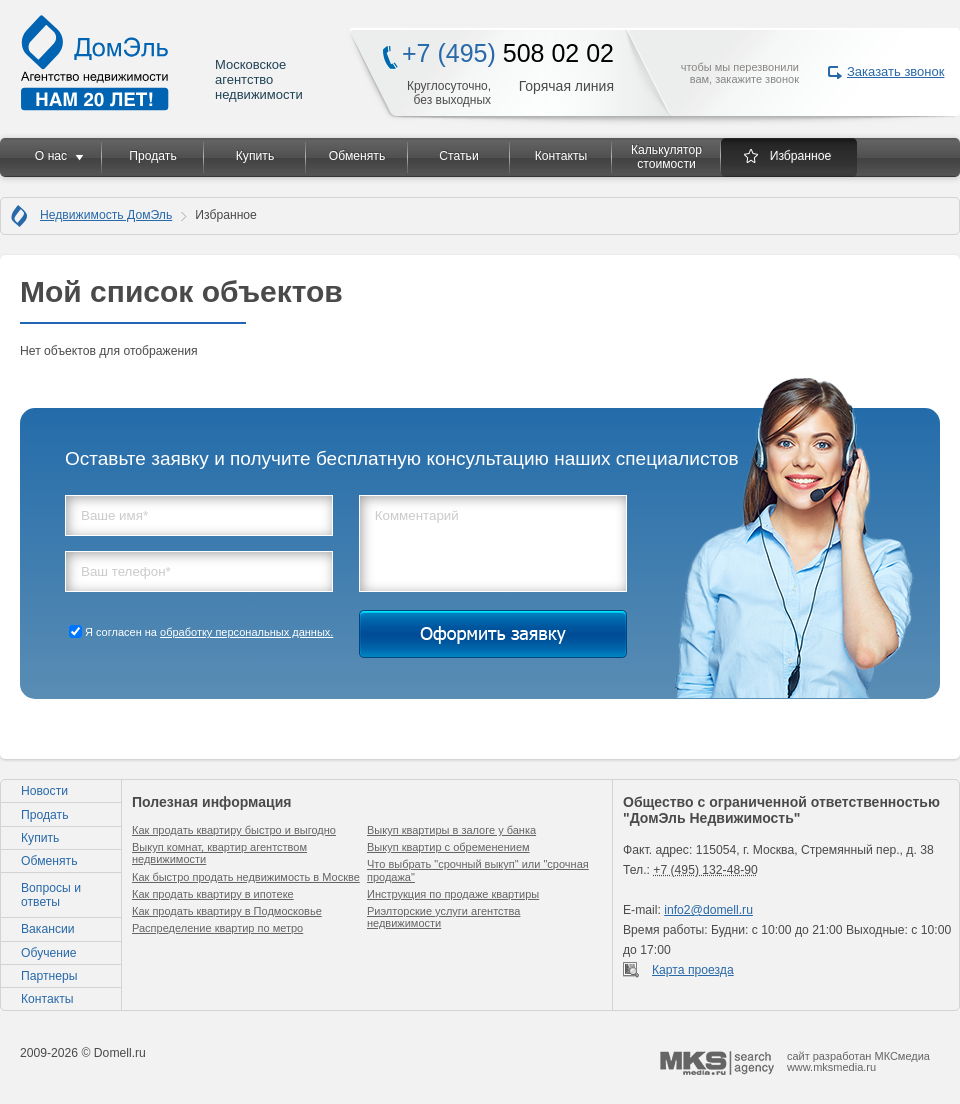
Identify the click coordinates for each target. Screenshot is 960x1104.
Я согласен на (209, 632)
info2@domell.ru (708, 910)
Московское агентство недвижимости (163, 62)
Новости (44, 791)
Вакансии (48, 929)
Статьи (458, 156)
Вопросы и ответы (51, 895)
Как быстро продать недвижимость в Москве (246, 877)
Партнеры (49, 976)
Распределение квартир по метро (217, 928)
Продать (152, 156)
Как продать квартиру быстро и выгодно (234, 830)
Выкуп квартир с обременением (448, 847)
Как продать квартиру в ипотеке (213, 894)
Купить (255, 156)
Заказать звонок (895, 71)
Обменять (357, 156)
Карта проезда (693, 970)
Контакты (561, 156)
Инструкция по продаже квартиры (453, 894)
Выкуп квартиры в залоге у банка (451, 830)
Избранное (801, 156)
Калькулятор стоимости (666, 157)
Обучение (49, 953)
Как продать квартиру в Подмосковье (227, 911)
